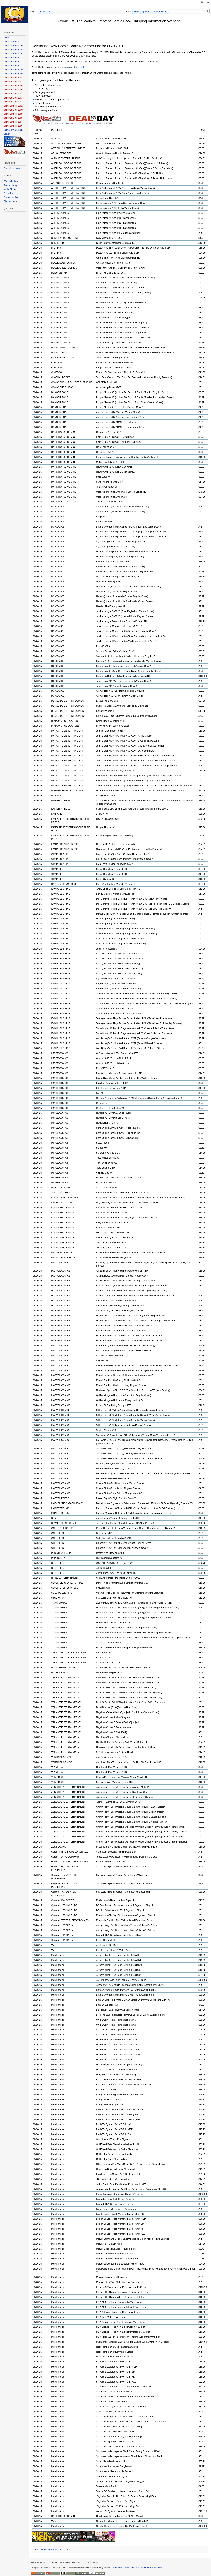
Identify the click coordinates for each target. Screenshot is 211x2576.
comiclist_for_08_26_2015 (54, 2549)
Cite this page (10, 201)
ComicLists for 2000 (13, 110)
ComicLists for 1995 (13, 130)
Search (7, 134)
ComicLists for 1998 (13, 118)
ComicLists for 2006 (13, 85)
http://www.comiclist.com (69, 67)
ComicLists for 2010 (13, 69)
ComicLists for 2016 (13, 45)
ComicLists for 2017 (13, 41)
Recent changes (11, 185)
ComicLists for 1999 (13, 114)
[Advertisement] (97, 34)
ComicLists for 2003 (13, 98)
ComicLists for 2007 (13, 81)
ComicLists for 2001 (13, 106)
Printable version (12, 168)
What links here (11, 181)
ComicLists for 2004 (13, 93)
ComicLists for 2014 (13, 53)
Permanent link (11, 197)
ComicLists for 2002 (13, 101)
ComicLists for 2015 (13, 49)
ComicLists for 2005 (13, 90)
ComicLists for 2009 (13, 73)
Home (6, 37)
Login (206, 2)
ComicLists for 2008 (13, 77)
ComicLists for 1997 (13, 122)
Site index (8, 193)
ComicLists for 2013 (13, 57)
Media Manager (11, 189)
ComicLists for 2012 (13, 61)
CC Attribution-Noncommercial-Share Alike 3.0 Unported (137, 2568)
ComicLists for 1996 (13, 126)
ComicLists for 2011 (13, 65)
